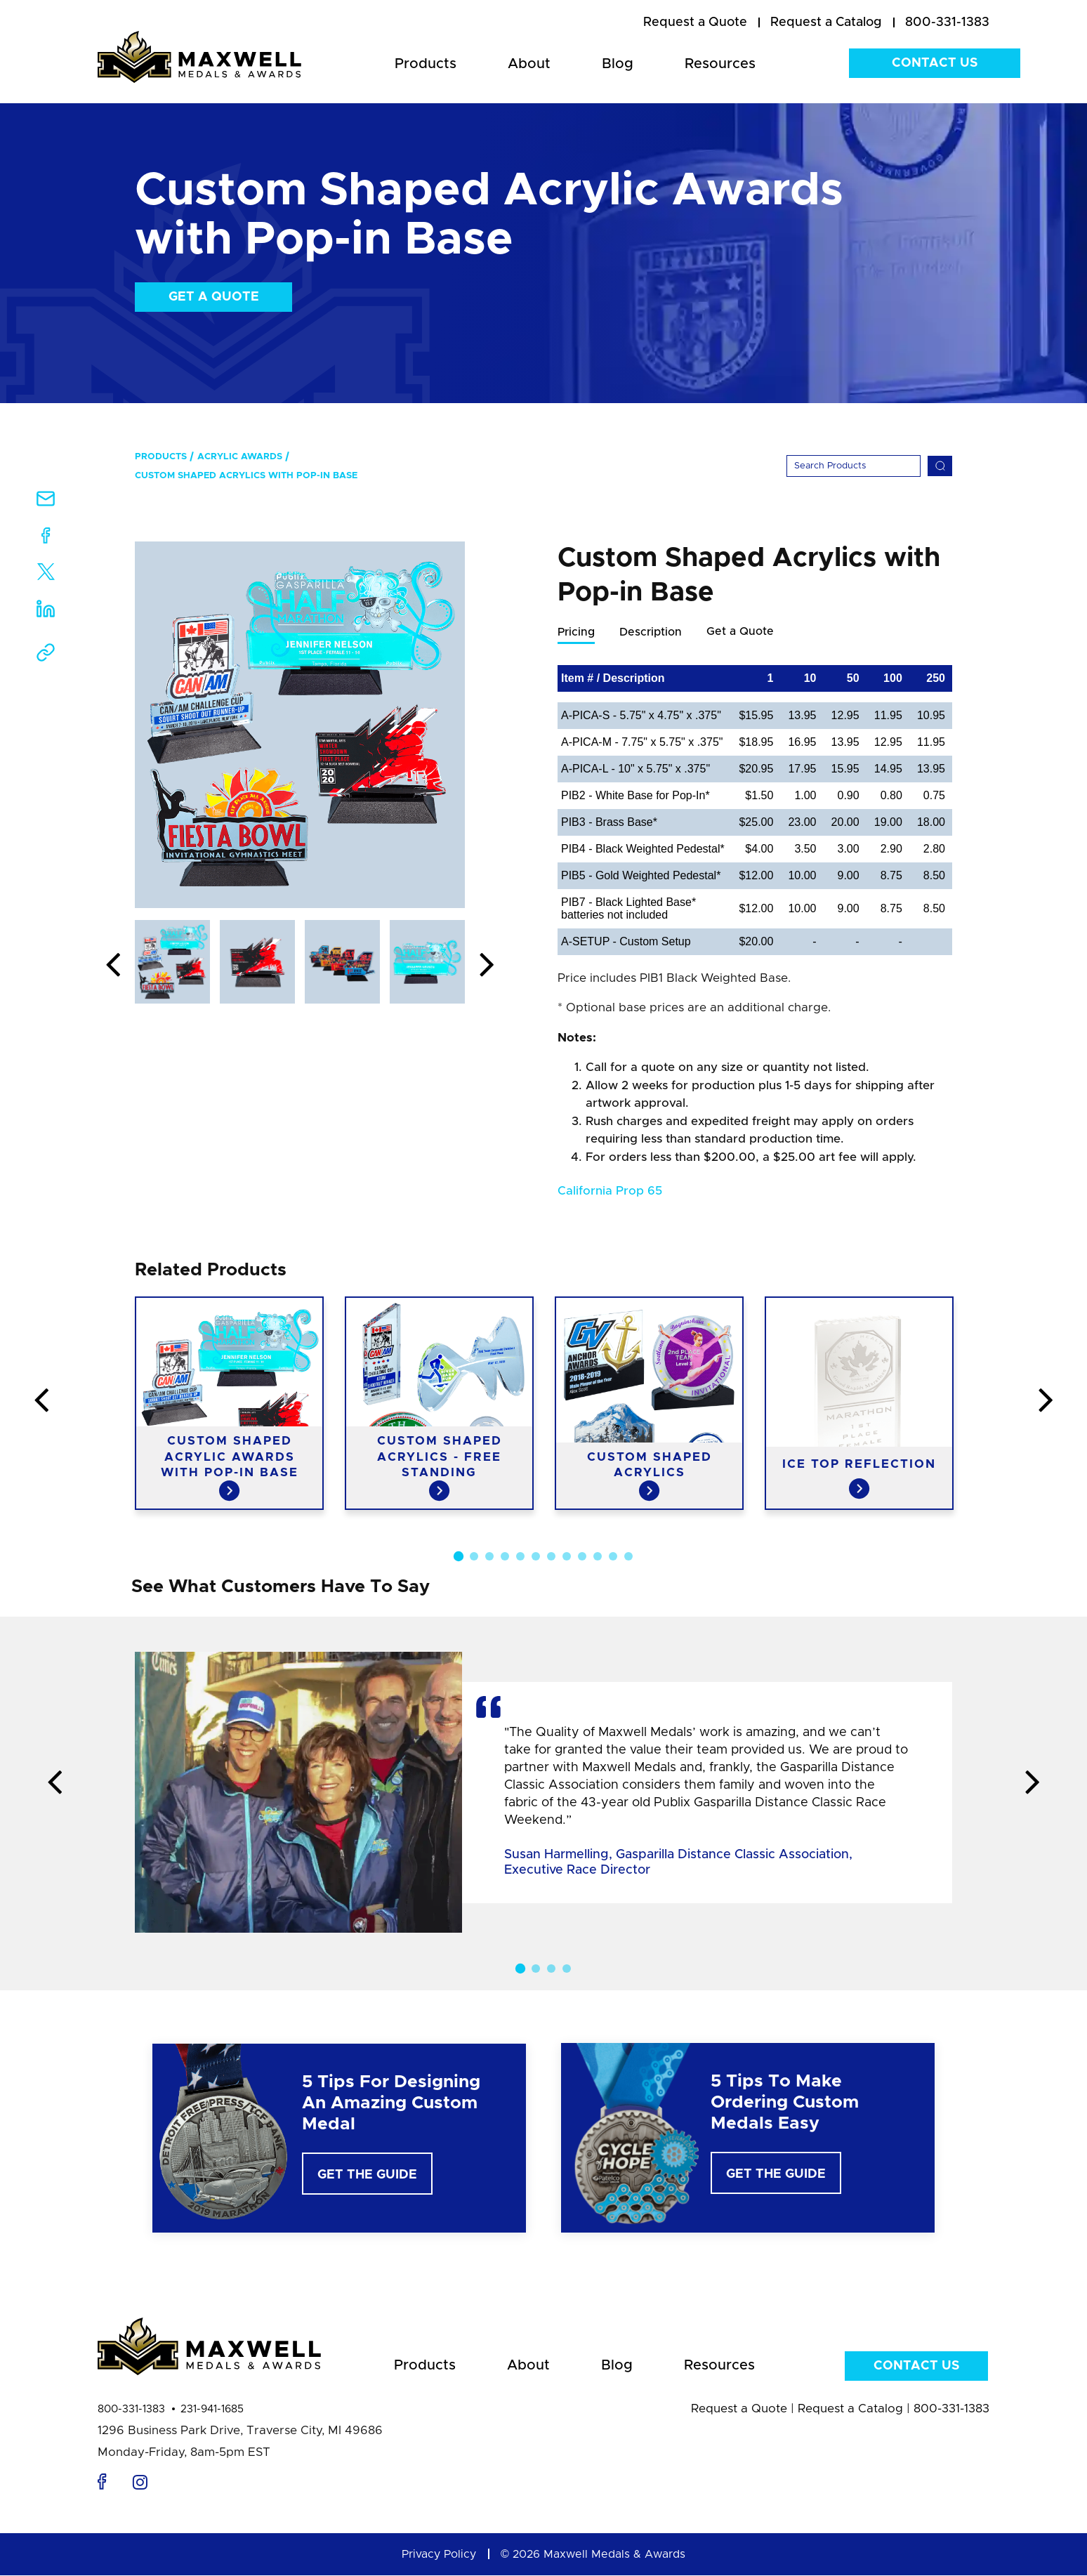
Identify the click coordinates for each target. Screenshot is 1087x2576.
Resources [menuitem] (720, 64)
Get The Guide (367, 2175)
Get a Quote (214, 297)
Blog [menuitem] (617, 64)
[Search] (853, 466)
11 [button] (613, 1557)
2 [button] (474, 1557)
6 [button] (536, 1557)
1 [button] (458, 1557)
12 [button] (628, 1557)
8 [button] (566, 1557)
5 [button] (520, 1557)
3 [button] (489, 1557)
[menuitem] (695, 23)
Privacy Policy (439, 2555)
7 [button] (551, 1557)
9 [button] (582, 1557)
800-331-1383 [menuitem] (947, 22)
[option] (300, 724)
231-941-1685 (212, 2410)
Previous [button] (113, 965)
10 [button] (597, 1557)
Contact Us (934, 63)
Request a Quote (739, 2409)
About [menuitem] (529, 64)
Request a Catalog (850, 2409)
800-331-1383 (131, 2410)
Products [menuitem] (425, 64)
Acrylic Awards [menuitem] (239, 456)
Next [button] (486, 965)
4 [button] (505, 1557)
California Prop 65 (610, 1191)
